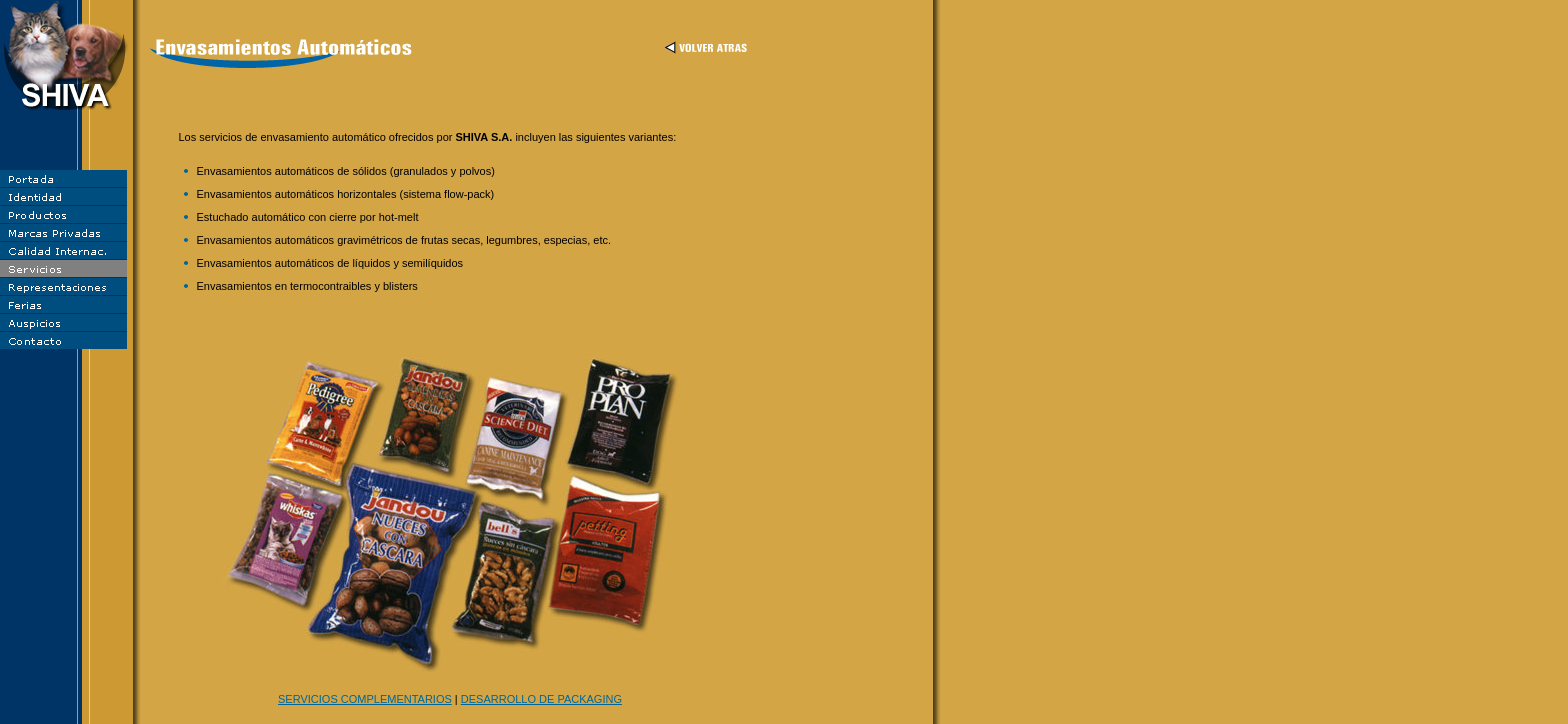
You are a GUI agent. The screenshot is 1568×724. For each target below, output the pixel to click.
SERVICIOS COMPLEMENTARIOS (365, 699)
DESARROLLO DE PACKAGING (541, 699)
